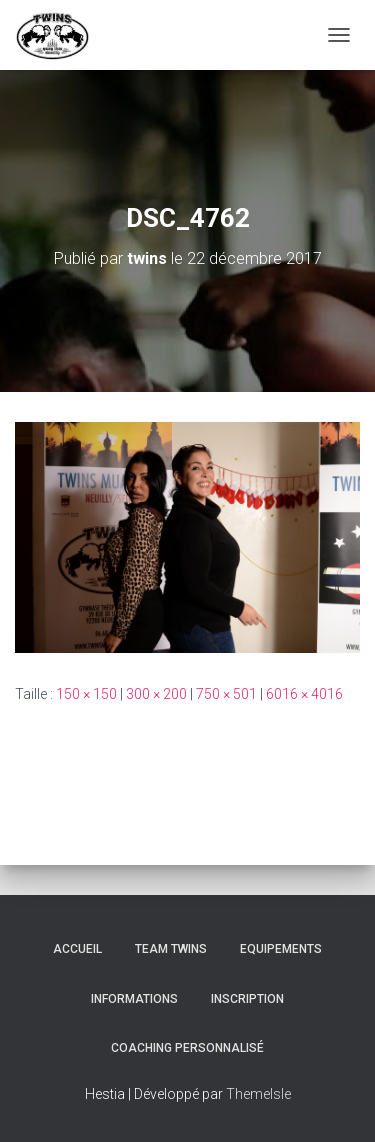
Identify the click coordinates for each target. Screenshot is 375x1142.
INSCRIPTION (247, 999)
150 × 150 (86, 694)
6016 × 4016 (304, 694)
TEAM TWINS (171, 949)
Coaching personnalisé (187, 1048)
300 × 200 (156, 694)
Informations (134, 999)
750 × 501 (226, 694)
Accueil (77, 949)
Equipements (281, 949)
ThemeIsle (258, 1094)
